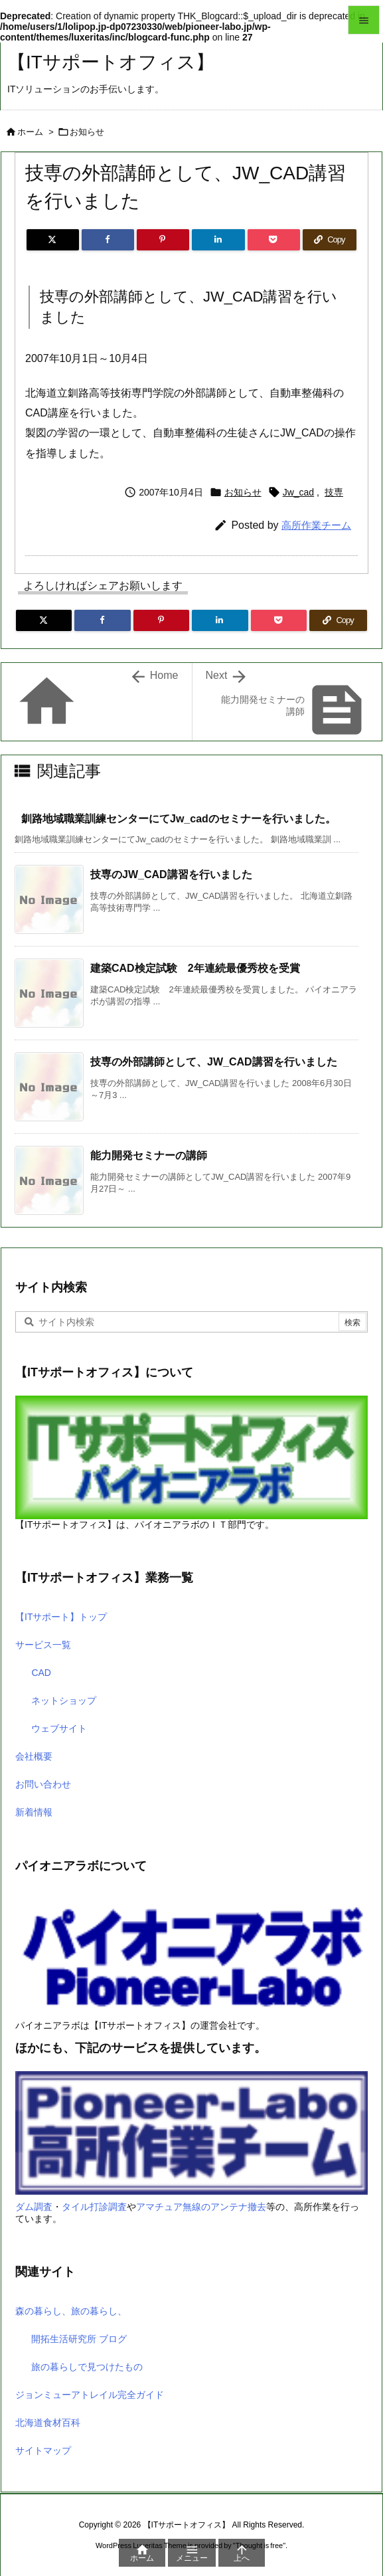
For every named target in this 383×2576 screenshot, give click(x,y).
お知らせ (87, 132)
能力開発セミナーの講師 (148, 1155)
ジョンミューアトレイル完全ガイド (89, 2394)
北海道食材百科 (47, 2422)
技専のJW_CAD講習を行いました (171, 874)
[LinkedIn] (218, 239)
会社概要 (33, 1756)
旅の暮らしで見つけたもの (87, 2366)
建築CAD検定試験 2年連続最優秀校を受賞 (195, 968)
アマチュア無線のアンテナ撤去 (201, 2206)
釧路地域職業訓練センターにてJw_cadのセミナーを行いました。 (178, 818)
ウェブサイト (59, 1728)
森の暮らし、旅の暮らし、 (71, 2311)
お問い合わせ (43, 1784)
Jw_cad (298, 492)
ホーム (30, 132)
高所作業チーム (316, 525)
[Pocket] (274, 239)
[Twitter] (53, 239)
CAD (41, 1672)
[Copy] (329, 239)
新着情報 (33, 1812)
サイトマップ (43, 2450)
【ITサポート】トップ (61, 1616)
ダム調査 (33, 2206)
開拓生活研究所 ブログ (79, 2339)
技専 (334, 492)
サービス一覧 (43, 1644)
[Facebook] (108, 239)
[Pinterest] (163, 239)
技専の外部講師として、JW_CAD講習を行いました (213, 1061)
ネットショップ (63, 1700)
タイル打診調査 (94, 2206)
